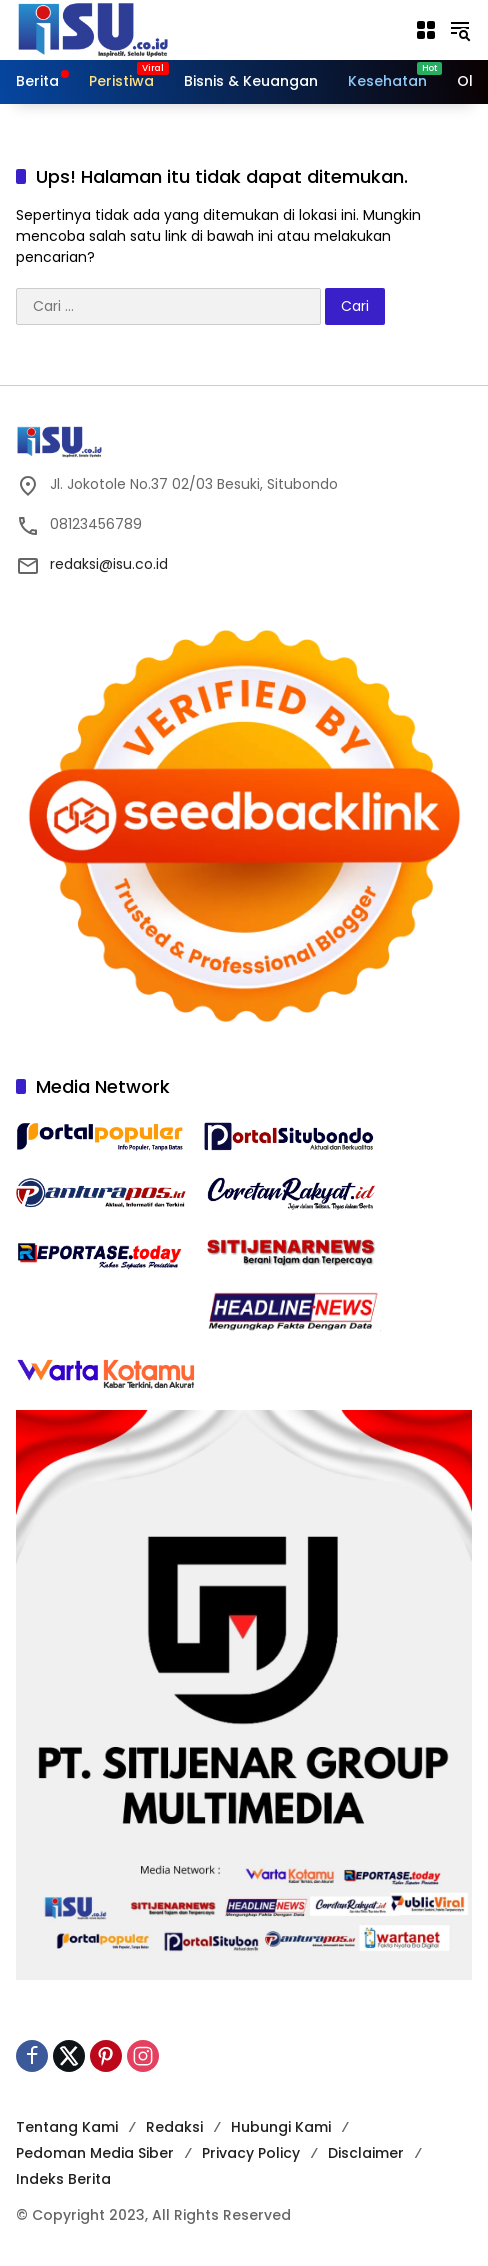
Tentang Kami (67, 2127)
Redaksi (174, 2127)
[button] (460, 30)
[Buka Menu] (426, 30)
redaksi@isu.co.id (109, 564)
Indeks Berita (63, 2179)
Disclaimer (366, 2153)
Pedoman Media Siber (95, 2153)
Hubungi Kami (281, 2127)
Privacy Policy (251, 2153)
